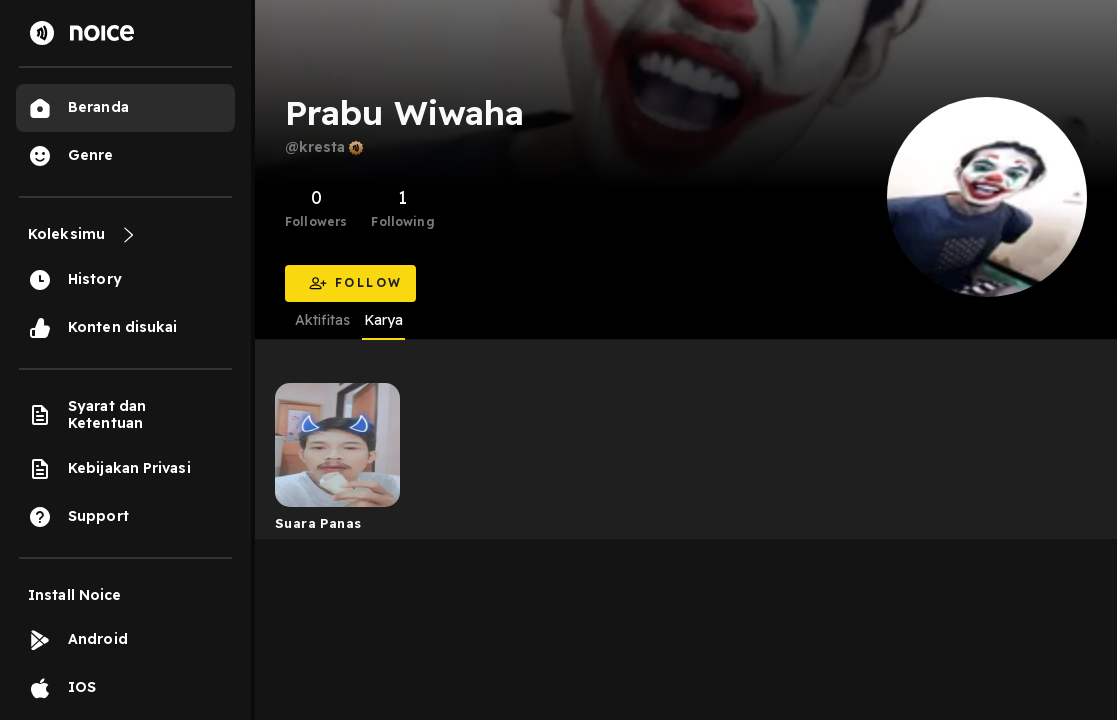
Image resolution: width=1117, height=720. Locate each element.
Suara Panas (318, 523)
